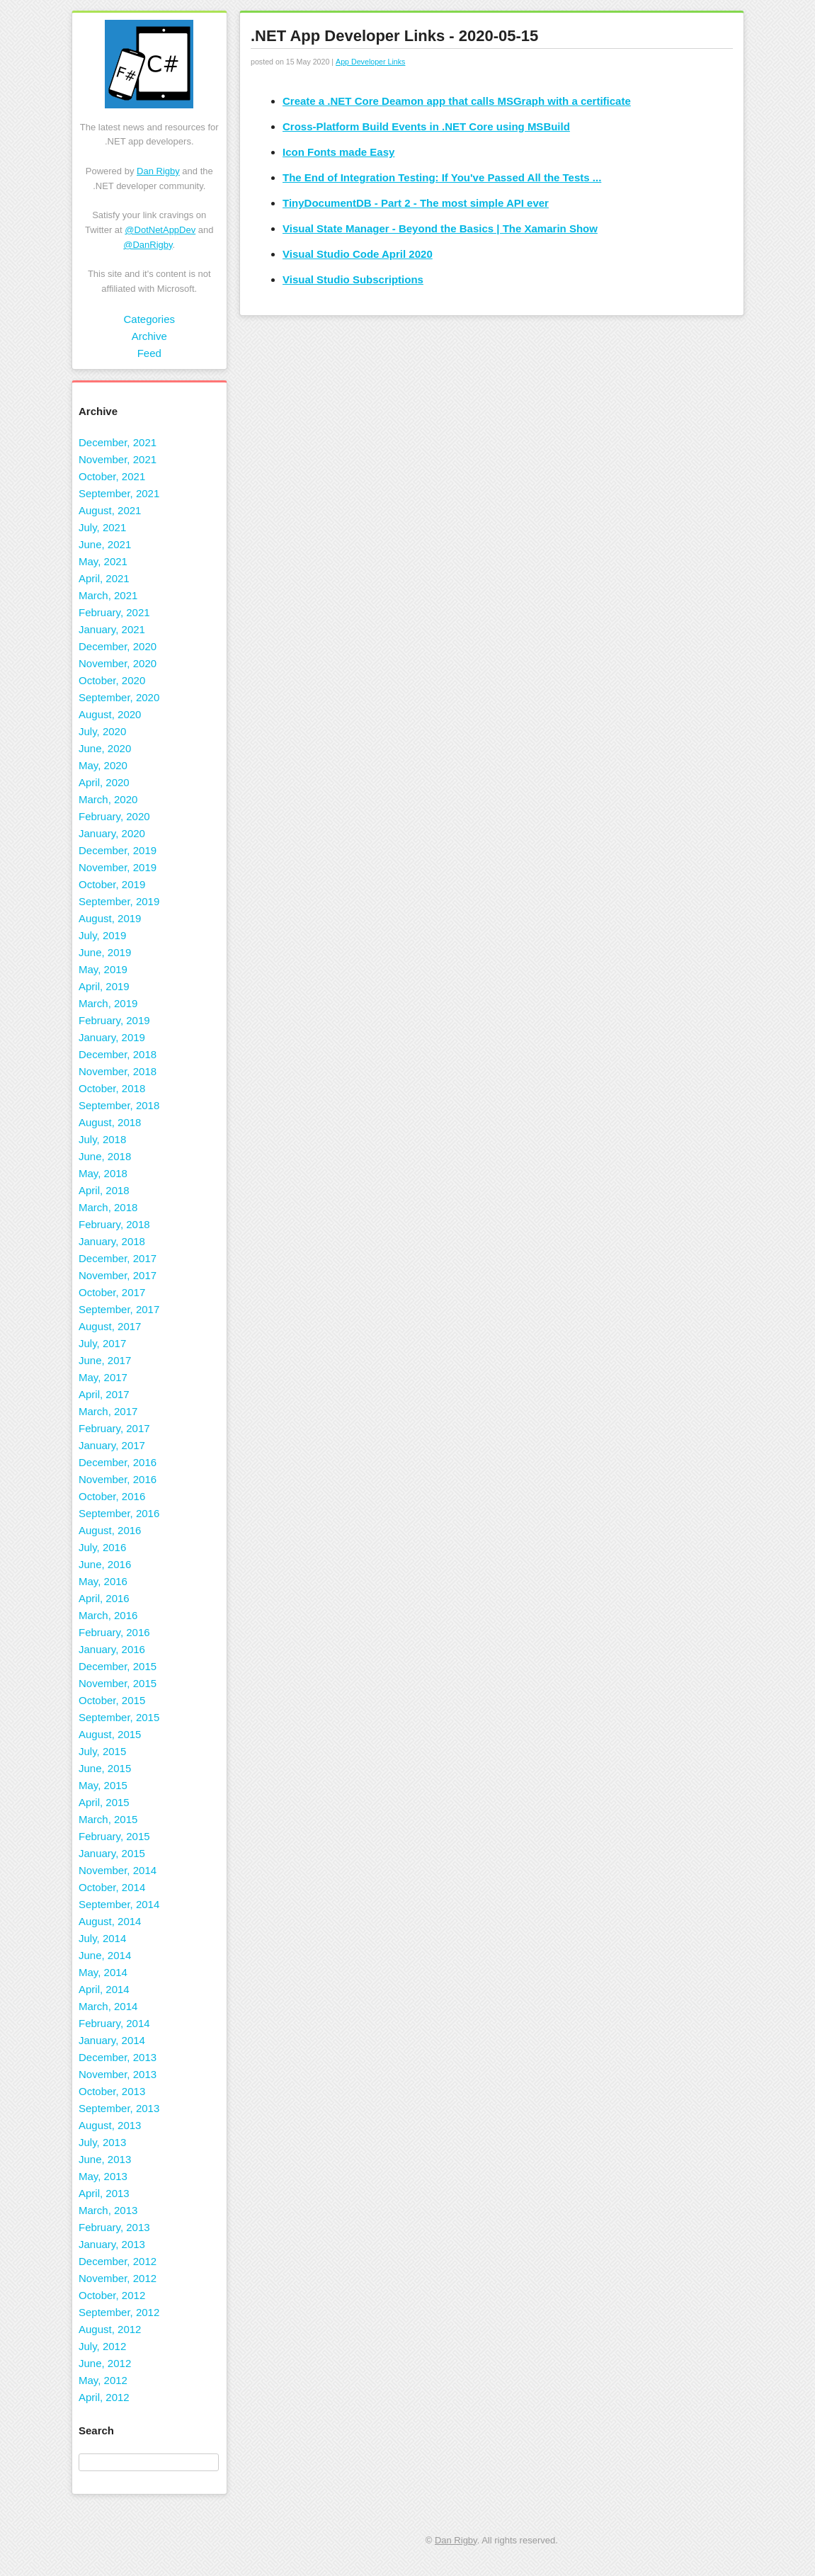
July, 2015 (102, 1751)
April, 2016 (104, 1598)
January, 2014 (112, 2040)
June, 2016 (105, 1564)
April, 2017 (104, 1394)
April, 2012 (104, 2397)
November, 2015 (117, 1683)
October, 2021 (112, 476)
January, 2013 (112, 2244)
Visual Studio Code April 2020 (358, 254)
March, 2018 (108, 1207)
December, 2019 (117, 850)
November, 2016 (117, 1479)
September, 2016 (119, 1513)
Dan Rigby (158, 171)
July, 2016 (102, 1547)
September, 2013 (119, 2108)
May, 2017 (103, 1377)
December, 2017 (117, 1258)
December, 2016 (117, 1462)
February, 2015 (114, 1836)
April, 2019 (104, 986)
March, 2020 (108, 799)
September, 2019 (119, 901)
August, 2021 (110, 510)
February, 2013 (114, 2227)
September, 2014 (119, 1904)
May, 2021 (103, 561)
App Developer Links (370, 61)
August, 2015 (110, 1734)
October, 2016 (112, 1496)
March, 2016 (108, 1615)
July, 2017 (102, 1343)
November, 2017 (117, 1275)
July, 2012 (102, 2346)
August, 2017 (110, 1326)
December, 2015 (117, 1666)
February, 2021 (114, 612)
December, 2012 (117, 2261)
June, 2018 (105, 1156)
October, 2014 (112, 1887)
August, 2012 (110, 2329)
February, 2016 (114, 1632)
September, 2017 (119, 1309)
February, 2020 (114, 816)
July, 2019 (102, 935)
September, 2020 (119, 697)
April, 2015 (104, 1802)
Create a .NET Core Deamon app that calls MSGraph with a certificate (457, 101)
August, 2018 (110, 1122)
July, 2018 (102, 1139)
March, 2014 (108, 2006)
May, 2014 (103, 1972)
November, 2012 (117, 2278)
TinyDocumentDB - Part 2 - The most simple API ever (416, 203)
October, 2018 (112, 1088)
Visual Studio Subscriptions (353, 279)
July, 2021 (102, 527)
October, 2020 (112, 680)
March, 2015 (108, 1819)
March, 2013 (108, 2210)
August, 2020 (110, 714)
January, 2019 (112, 1037)
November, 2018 (117, 1071)
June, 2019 (105, 952)
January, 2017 (112, 1445)
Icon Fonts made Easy (338, 152)
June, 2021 (105, 544)
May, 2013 (103, 2176)
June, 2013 (105, 2159)
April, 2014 (104, 1989)
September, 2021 (119, 493)
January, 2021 (112, 629)
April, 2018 (104, 1190)
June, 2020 (105, 748)
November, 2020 (117, 663)
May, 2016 (103, 1581)
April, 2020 (104, 782)
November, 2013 (117, 2074)
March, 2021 (108, 595)
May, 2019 (103, 969)
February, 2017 (114, 1428)
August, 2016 (110, 1530)
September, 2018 (119, 1105)
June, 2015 (105, 1768)
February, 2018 (114, 1224)
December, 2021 (117, 442)
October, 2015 (112, 1700)
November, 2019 (117, 867)
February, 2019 (114, 1020)
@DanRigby (147, 244)
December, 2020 (117, 646)
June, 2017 (105, 1360)
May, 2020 (103, 765)
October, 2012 (112, 2295)
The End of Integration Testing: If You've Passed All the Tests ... (442, 177)
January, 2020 (112, 833)
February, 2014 (114, 2023)
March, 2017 (108, 1411)
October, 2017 (112, 1292)
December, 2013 (117, 2057)
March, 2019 (108, 1003)
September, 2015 (119, 1717)
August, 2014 (110, 1921)
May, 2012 (103, 2380)
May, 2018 (103, 1173)
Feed (149, 353)
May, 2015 (103, 1785)
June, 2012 (105, 2363)
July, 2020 (102, 731)
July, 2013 (102, 2142)
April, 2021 (104, 578)
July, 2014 (102, 1938)
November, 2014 (117, 1870)
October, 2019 (112, 884)
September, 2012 (119, 2312)
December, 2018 (117, 1054)
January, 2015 (112, 1853)
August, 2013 (110, 2125)
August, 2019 (110, 918)
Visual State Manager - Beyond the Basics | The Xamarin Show (440, 228)
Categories (149, 319)
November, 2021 (117, 459)
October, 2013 (112, 2091)
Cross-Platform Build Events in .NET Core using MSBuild (426, 126)
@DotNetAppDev (160, 230)
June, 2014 (105, 1955)
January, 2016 (112, 1649)
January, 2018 (112, 1241)
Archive (149, 336)
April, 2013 (104, 2193)
